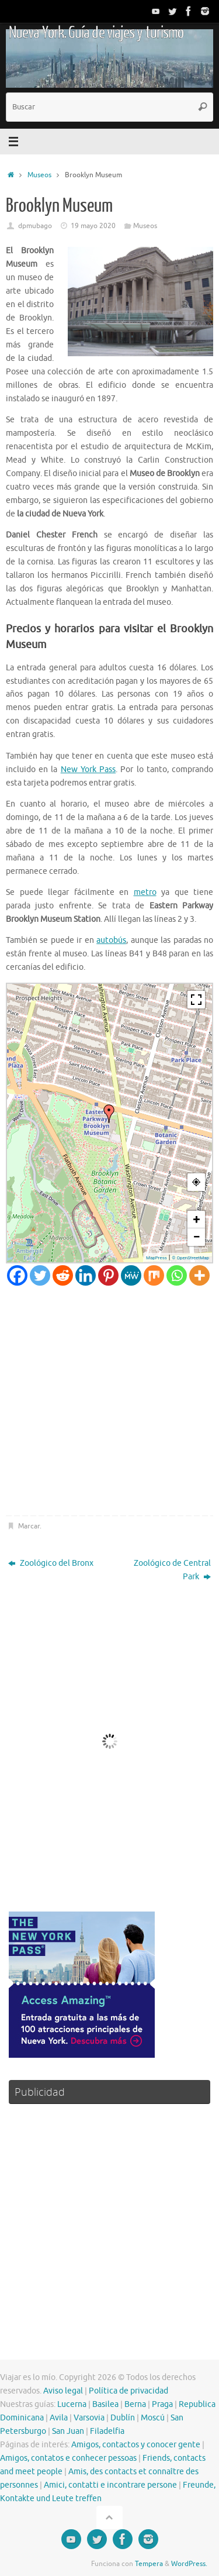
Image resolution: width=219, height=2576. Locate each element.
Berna (135, 2404)
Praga (162, 2404)
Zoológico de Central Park (172, 1570)
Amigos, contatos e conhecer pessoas (68, 2458)
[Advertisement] (109, 1401)
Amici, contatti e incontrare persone (110, 2485)
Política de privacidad (128, 2391)
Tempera (149, 2563)
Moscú (153, 2418)
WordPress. (189, 2563)
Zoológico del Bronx (50, 1563)
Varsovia (89, 2418)
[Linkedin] (85, 1275)
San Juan (68, 2431)
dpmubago (35, 225)
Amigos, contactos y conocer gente (135, 2445)
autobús (111, 940)
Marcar (29, 1526)
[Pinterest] (108, 1275)
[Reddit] (63, 1275)
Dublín (122, 2418)
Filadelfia (107, 2431)
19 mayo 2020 (93, 225)
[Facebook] (17, 1275)
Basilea (105, 2404)
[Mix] (154, 1275)
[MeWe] (131, 1275)
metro (145, 892)
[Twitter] (40, 1275)
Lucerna (71, 2404)
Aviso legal (63, 2391)
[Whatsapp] (176, 1275)
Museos (39, 175)
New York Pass (88, 769)
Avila (59, 2418)
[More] (199, 1275)
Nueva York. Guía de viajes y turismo (96, 32)
